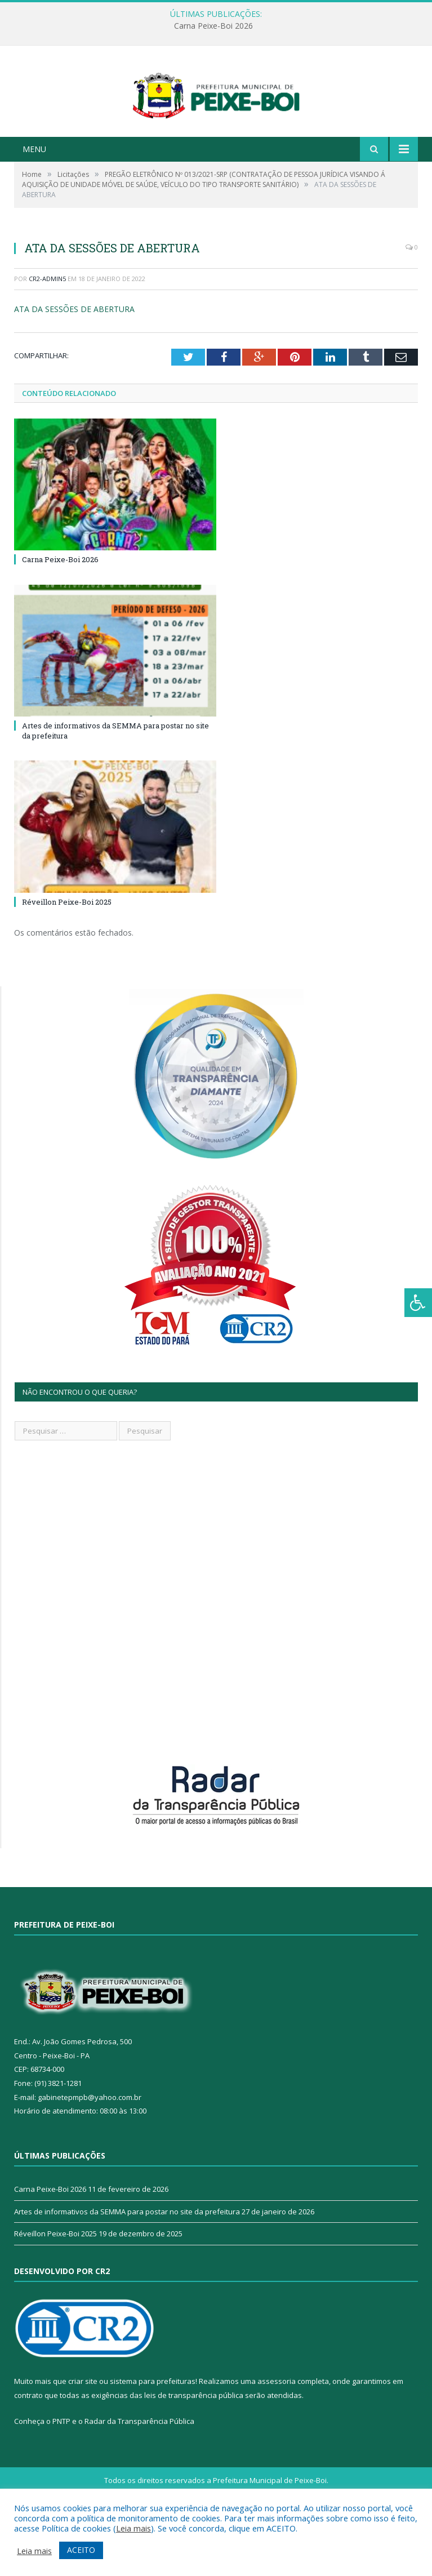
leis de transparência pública (193, 2447)
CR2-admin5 (47, 331)
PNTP (61, 2473)
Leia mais (133, 2528)
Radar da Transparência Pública (139, 2473)
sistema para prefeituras (152, 2433)
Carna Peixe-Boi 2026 (213, 26)
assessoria (276, 2433)
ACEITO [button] (81, 2549)
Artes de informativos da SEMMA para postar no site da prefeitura (127, 2263)
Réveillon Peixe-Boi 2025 (67, 954)
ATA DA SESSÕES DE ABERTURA (74, 361)
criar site (82, 2433)
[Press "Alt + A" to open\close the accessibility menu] (418, 1302)
